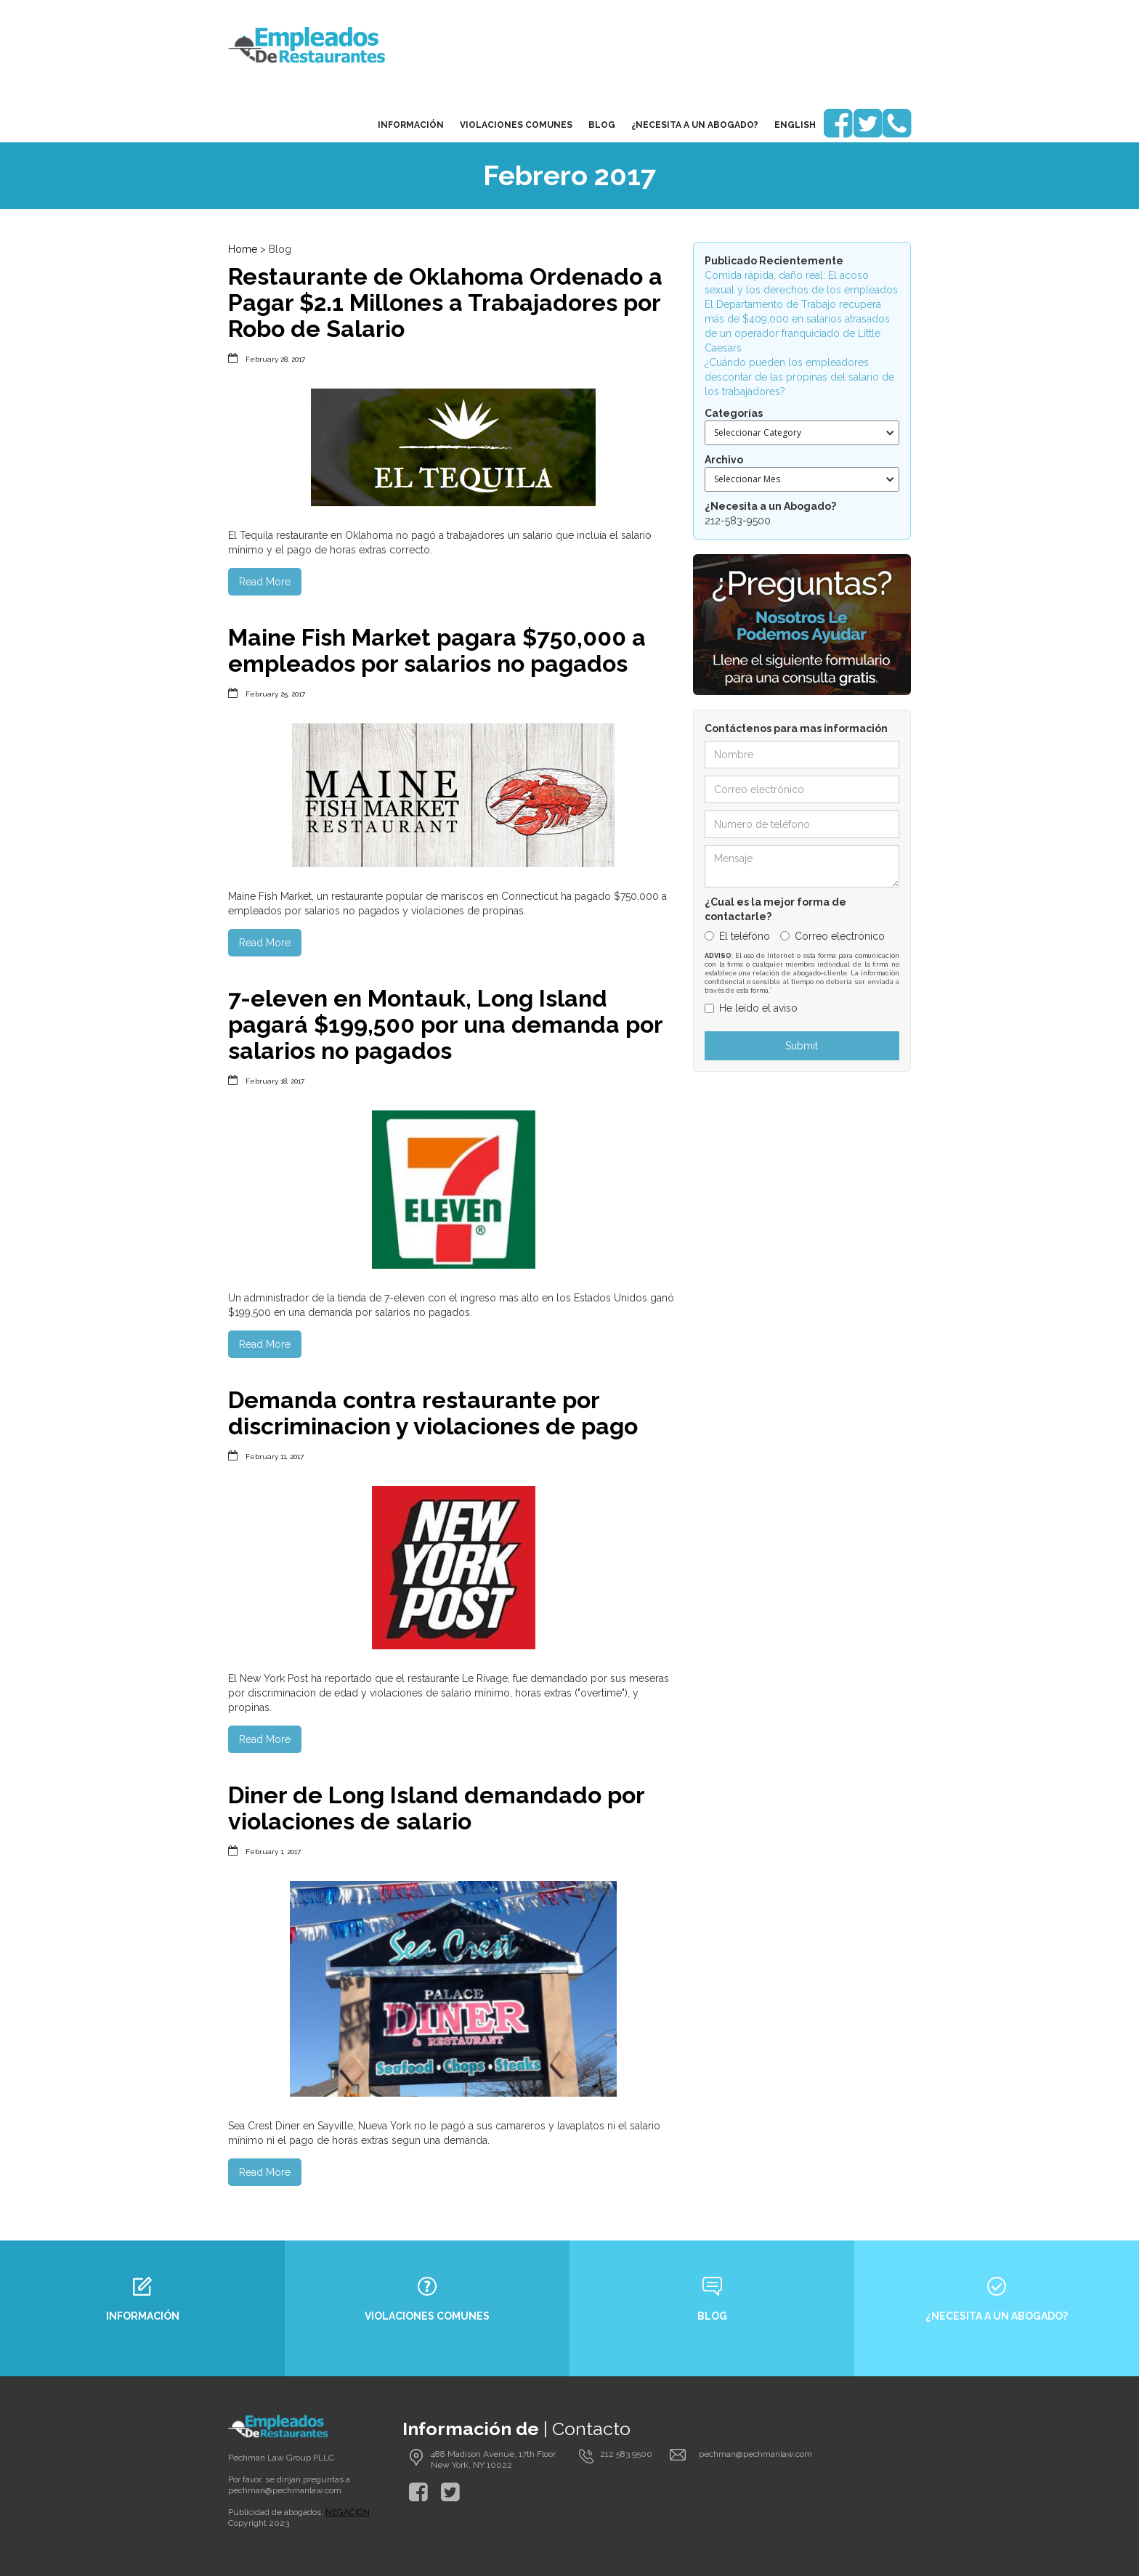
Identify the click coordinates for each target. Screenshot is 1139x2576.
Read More (265, 582)
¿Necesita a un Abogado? (694, 125)
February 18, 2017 (275, 1081)
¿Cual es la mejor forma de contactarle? (775, 909)
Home (242, 249)
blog (601, 125)
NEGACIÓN (347, 2512)
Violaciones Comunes (516, 125)
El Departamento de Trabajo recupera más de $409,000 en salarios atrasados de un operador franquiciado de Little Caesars (797, 326)
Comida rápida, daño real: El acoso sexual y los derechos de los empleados (801, 282)
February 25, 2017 (275, 694)
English (795, 125)
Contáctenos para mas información (796, 728)
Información (411, 125)
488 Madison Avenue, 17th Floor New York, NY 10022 (493, 2459)
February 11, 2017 (275, 1456)
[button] (802, 432)
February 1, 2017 (273, 1852)
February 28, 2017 (275, 359)
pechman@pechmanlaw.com (284, 2490)
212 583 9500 (626, 2454)
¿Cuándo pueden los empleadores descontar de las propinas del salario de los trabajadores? (799, 377)
